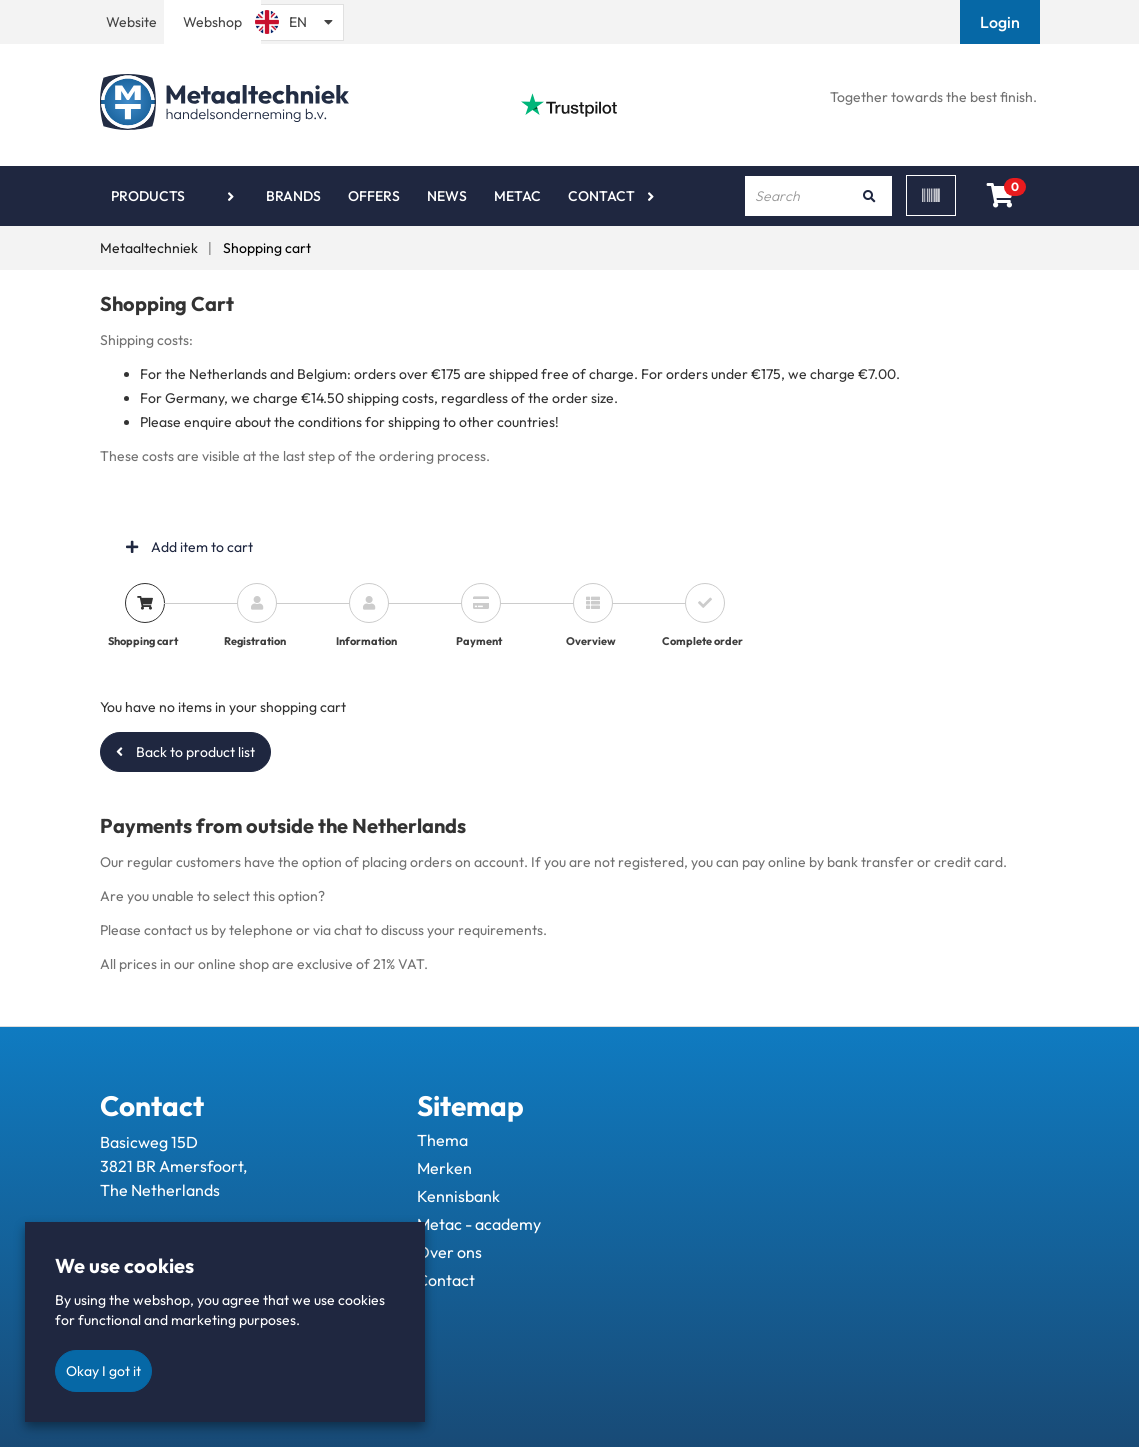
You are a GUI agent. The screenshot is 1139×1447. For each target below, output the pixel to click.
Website (131, 22)
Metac (517, 196)
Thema (442, 1140)
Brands (293, 196)
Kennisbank (458, 1196)
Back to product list (185, 752)
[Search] (870, 196)
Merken (444, 1168)
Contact (601, 196)
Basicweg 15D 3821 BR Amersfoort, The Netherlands (173, 1166)
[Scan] (931, 195)
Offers (374, 196)
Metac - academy (479, 1224)
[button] (1002, 22)
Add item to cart (189, 547)
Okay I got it (103, 1371)
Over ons (449, 1252)
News (447, 196)
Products (148, 196)
